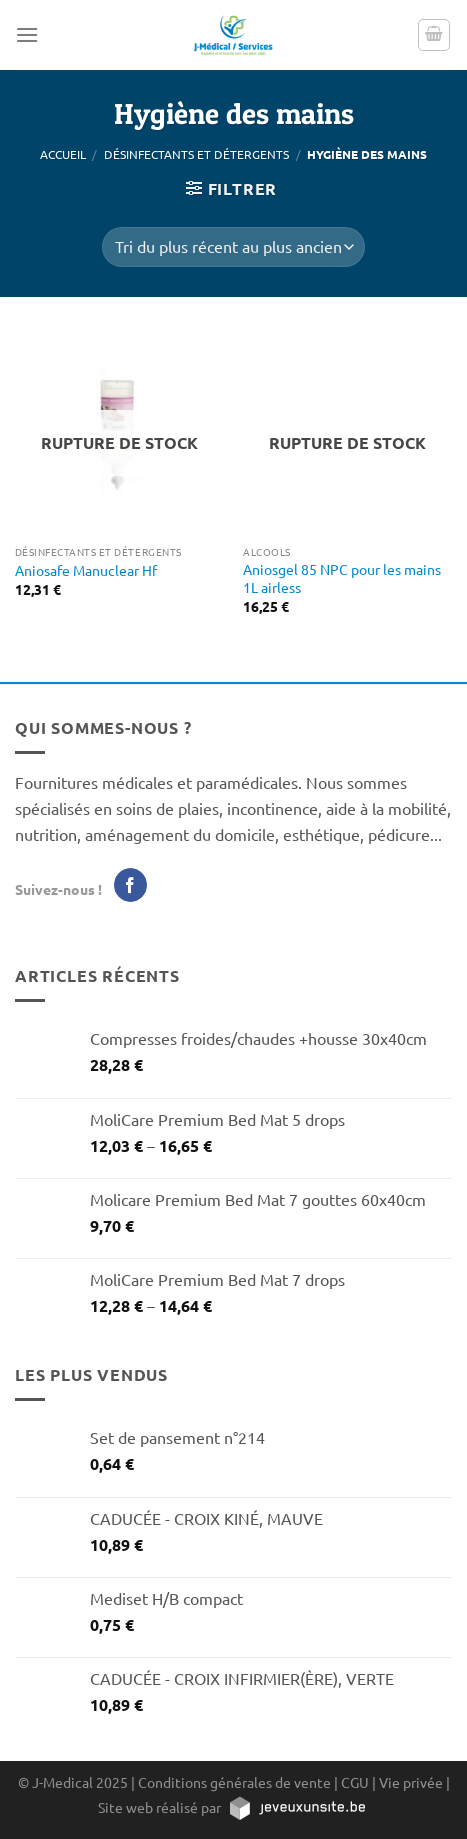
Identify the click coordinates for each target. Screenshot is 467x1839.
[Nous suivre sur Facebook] (130, 885)
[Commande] (233, 247)
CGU (355, 1782)
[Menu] (27, 34)
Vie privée (411, 1782)
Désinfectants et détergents (196, 154)
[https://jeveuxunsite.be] (296, 1807)
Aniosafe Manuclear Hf (86, 570)
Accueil (63, 154)
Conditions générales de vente (234, 1782)
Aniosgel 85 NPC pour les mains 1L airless (342, 578)
